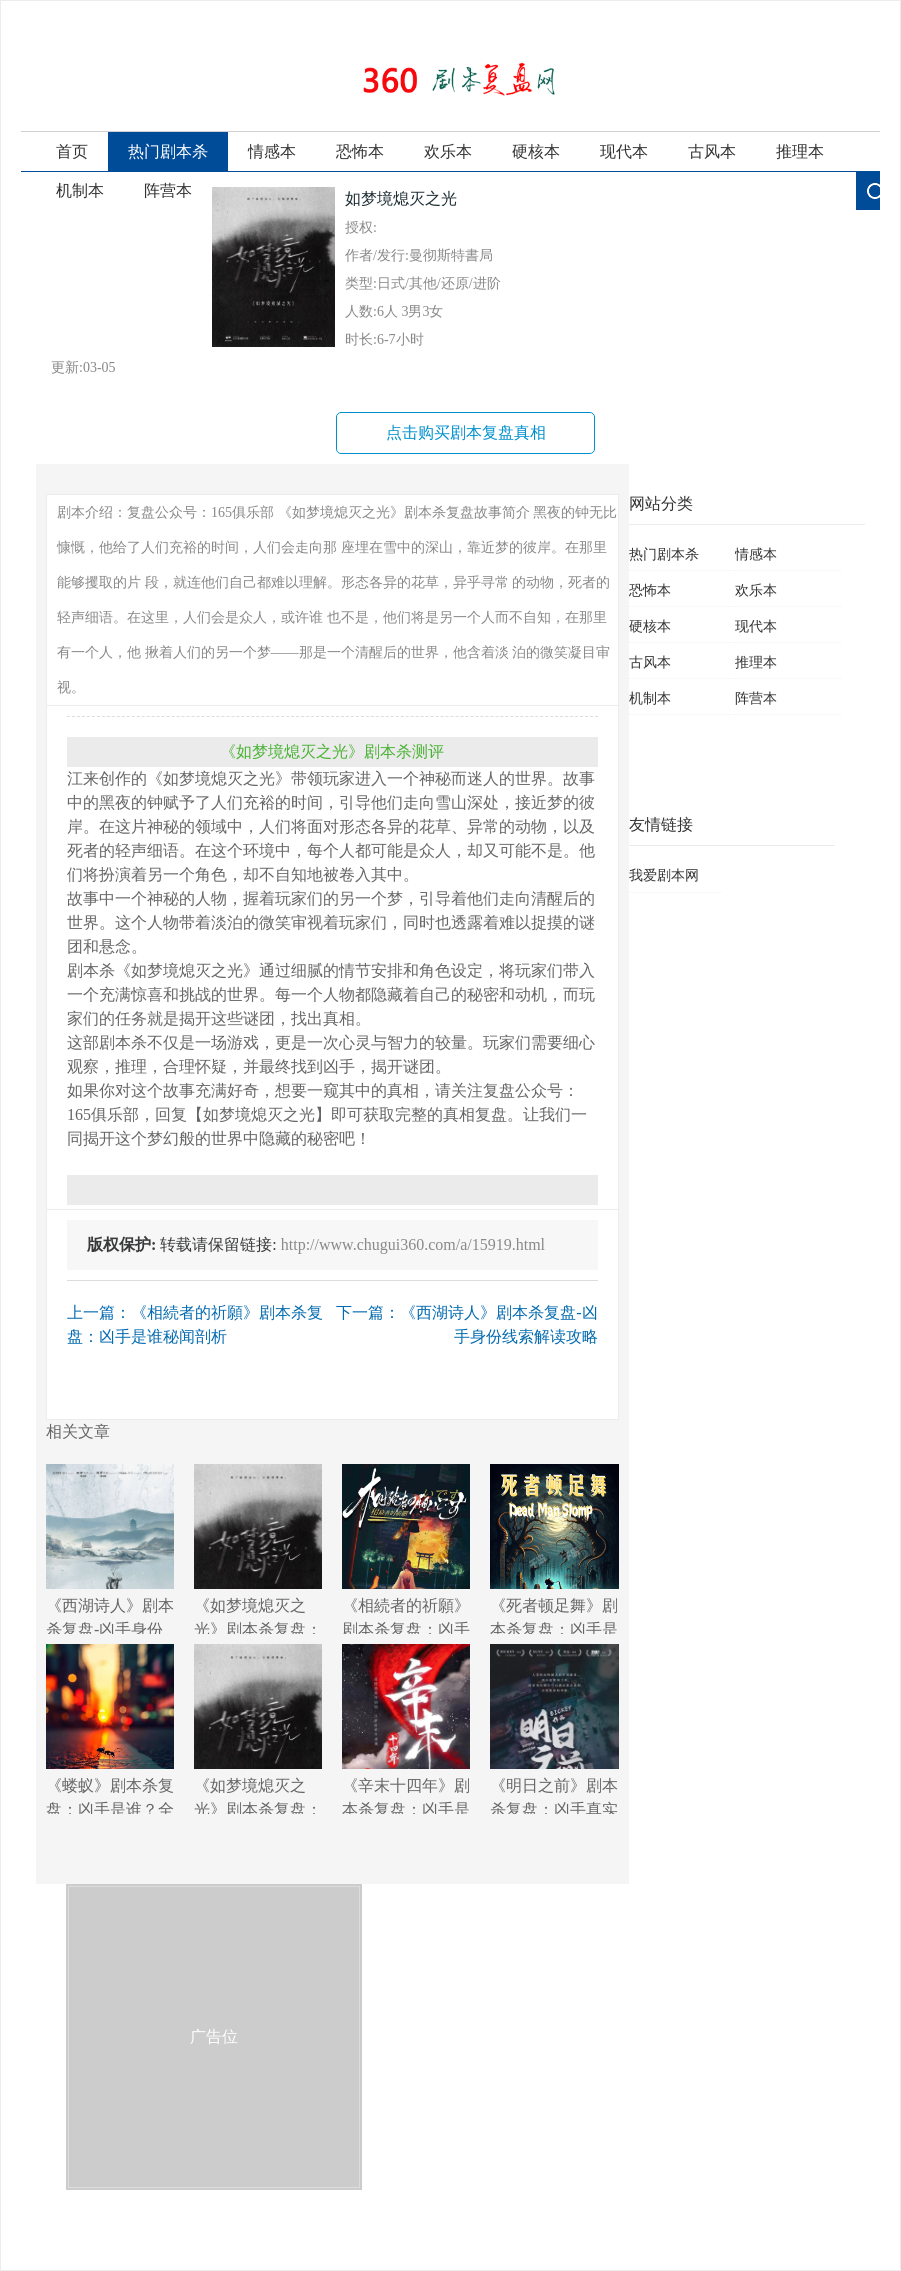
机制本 (80, 190)
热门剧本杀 (168, 151)
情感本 (272, 151)
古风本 (712, 151)
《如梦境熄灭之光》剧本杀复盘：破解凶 (258, 1549)
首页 (72, 151)
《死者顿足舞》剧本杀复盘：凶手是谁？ (554, 1549)
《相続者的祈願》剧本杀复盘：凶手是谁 (406, 1549)
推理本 (800, 151)
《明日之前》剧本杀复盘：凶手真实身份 (554, 1729)
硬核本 (536, 151)
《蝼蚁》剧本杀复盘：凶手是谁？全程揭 (110, 1729)
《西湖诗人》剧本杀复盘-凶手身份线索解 (110, 1549)
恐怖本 (360, 151)
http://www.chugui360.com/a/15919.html (413, 1244)
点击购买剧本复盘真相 (466, 432)
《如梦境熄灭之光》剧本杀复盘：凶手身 (258, 1729)
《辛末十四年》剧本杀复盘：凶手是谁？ (406, 1729)
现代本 (624, 151)
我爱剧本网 (664, 875)
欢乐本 (448, 151)
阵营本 (168, 190)
